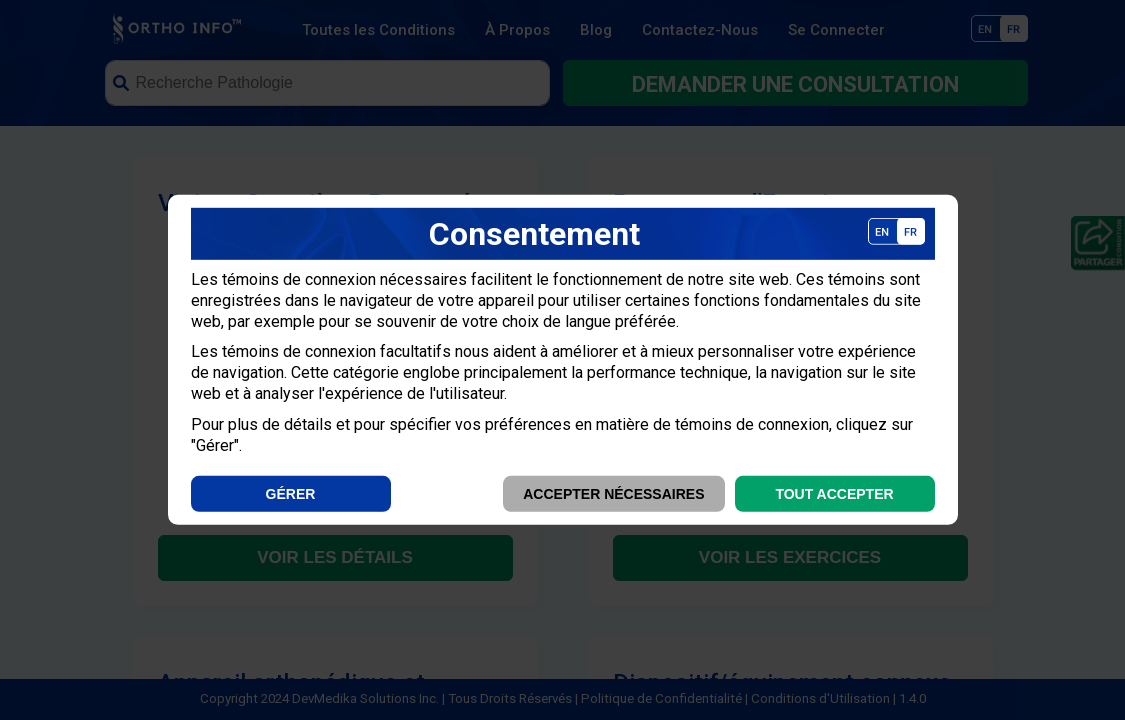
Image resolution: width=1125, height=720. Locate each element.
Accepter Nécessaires (613, 494)
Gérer (291, 494)
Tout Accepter (834, 494)
